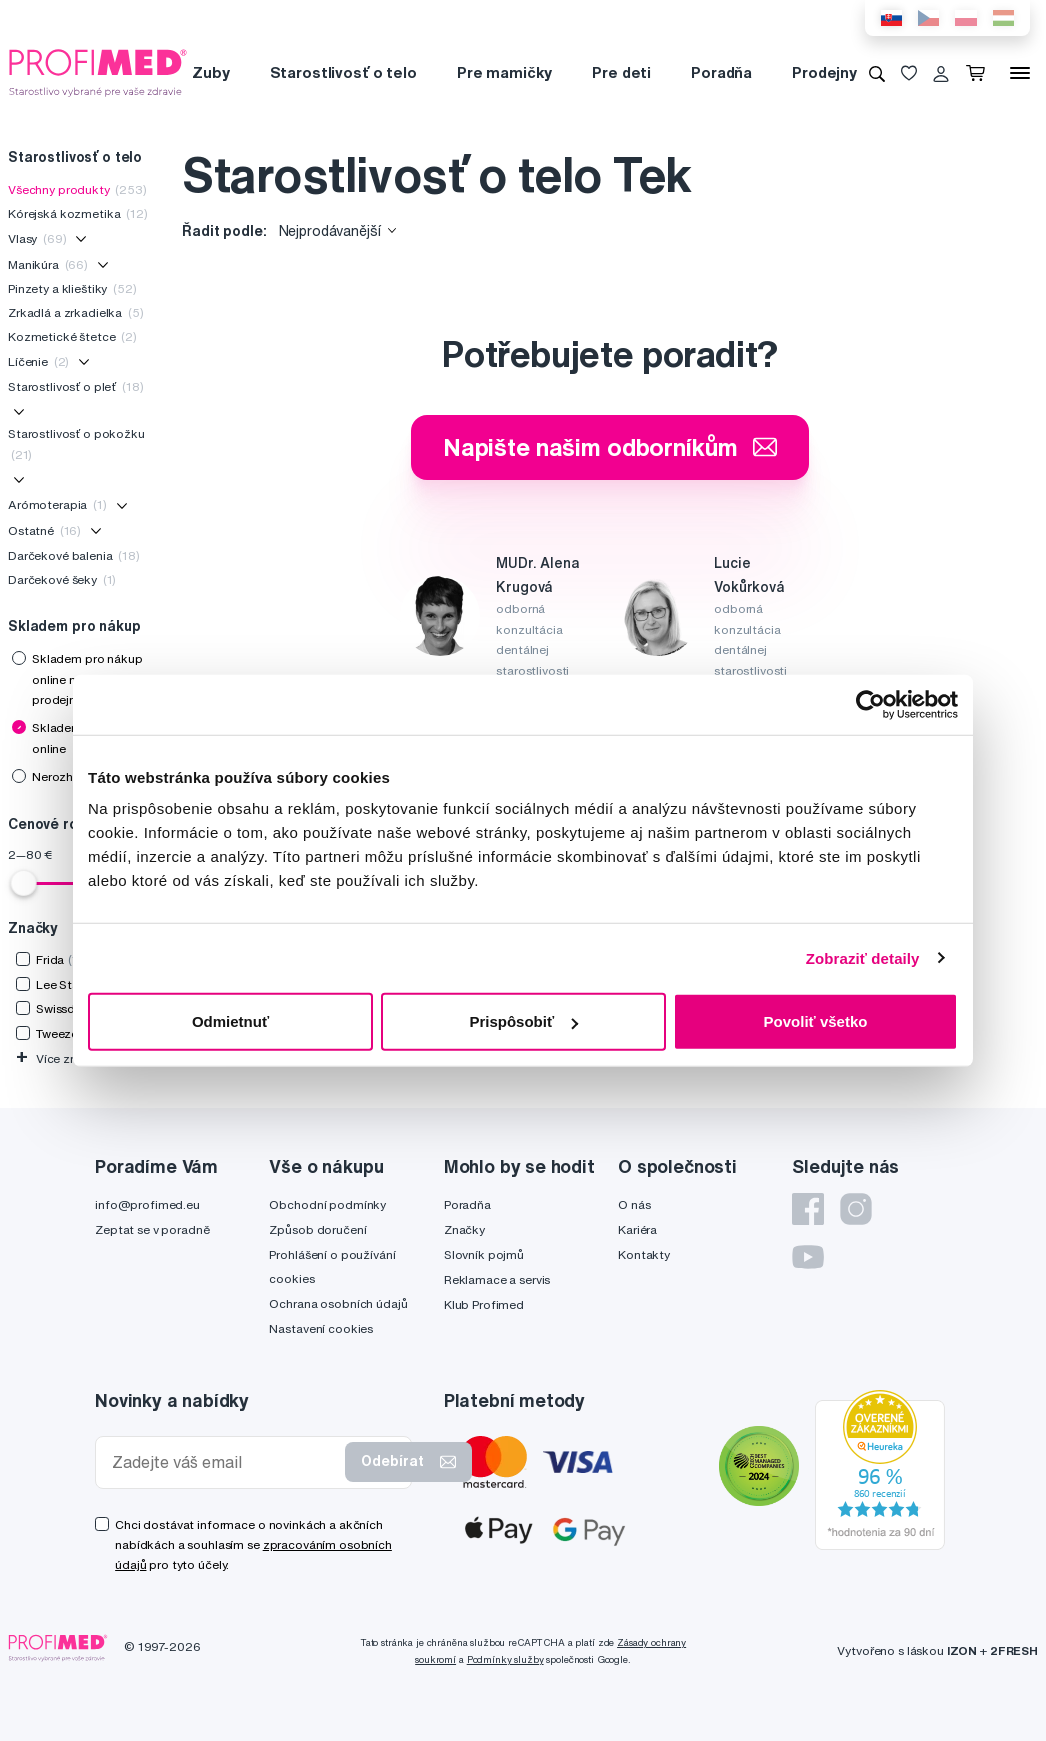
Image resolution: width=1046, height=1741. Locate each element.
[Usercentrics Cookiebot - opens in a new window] (870, 704)
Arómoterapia (57, 504)
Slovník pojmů (484, 1254)
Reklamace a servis (497, 1279)
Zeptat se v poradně (152, 1229)
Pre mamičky (504, 72)
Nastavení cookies (321, 1328)
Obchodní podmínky (327, 1204)
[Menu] (1020, 73)
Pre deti (621, 72)
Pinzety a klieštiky (72, 288)
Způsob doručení (317, 1229)
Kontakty (644, 1254)
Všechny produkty (77, 189)
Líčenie (38, 361)
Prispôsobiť (523, 1021)
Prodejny (824, 72)
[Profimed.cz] (98, 72)
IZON (962, 1650)
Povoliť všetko (816, 1021)
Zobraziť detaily (863, 957)
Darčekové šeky (62, 579)
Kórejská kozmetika (78, 213)
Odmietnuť (230, 1021)
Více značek (60, 1058)
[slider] (24, 883)
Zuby (210, 72)
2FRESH (1014, 1650)
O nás (634, 1204)
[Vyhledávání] (877, 73)
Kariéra (637, 1229)
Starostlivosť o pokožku (76, 443)
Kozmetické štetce (72, 336)
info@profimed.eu (147, 1204)
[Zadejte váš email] (224, 1462)
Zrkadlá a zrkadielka (76, 312)
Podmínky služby (505, 1659)
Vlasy (37, 238)
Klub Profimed (484, 1304)
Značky (464, 1229)
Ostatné (44, 530)
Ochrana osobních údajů (338, 1303)
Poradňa (721, 72)
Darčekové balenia (74, 555)
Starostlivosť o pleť (75, 386)
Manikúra (48, 264)
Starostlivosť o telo (343, 72)
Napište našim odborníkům (610, 447)
